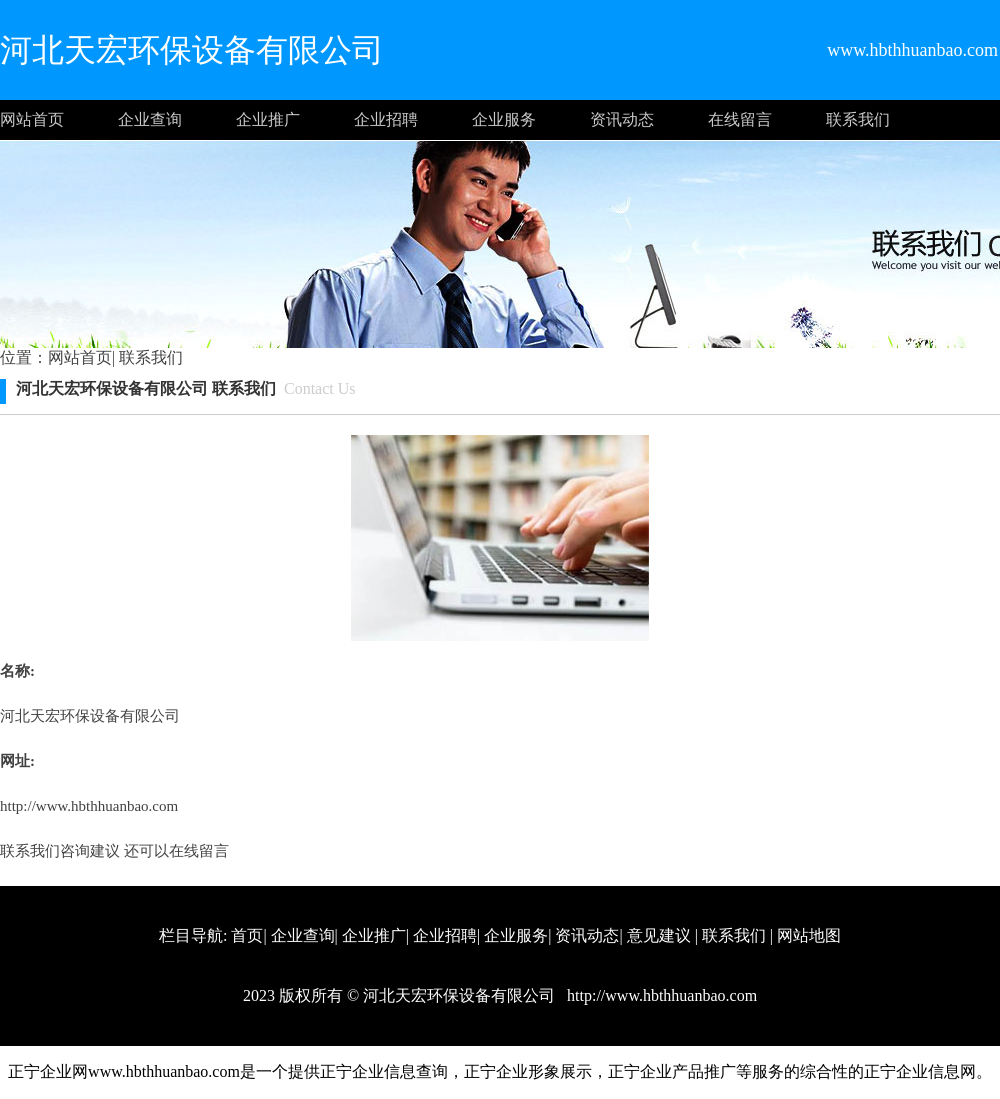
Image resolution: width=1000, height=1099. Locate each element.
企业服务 (504, 119)
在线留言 (740, 119)
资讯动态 (622, 119)
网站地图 (809, 935)
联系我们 (858, 119)
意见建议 (659, 935)
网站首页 (32, 119)
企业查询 (150, 119)
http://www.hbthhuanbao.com (89, 806)
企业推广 (268, 119)
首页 (247, 935)
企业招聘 (386, 119)
